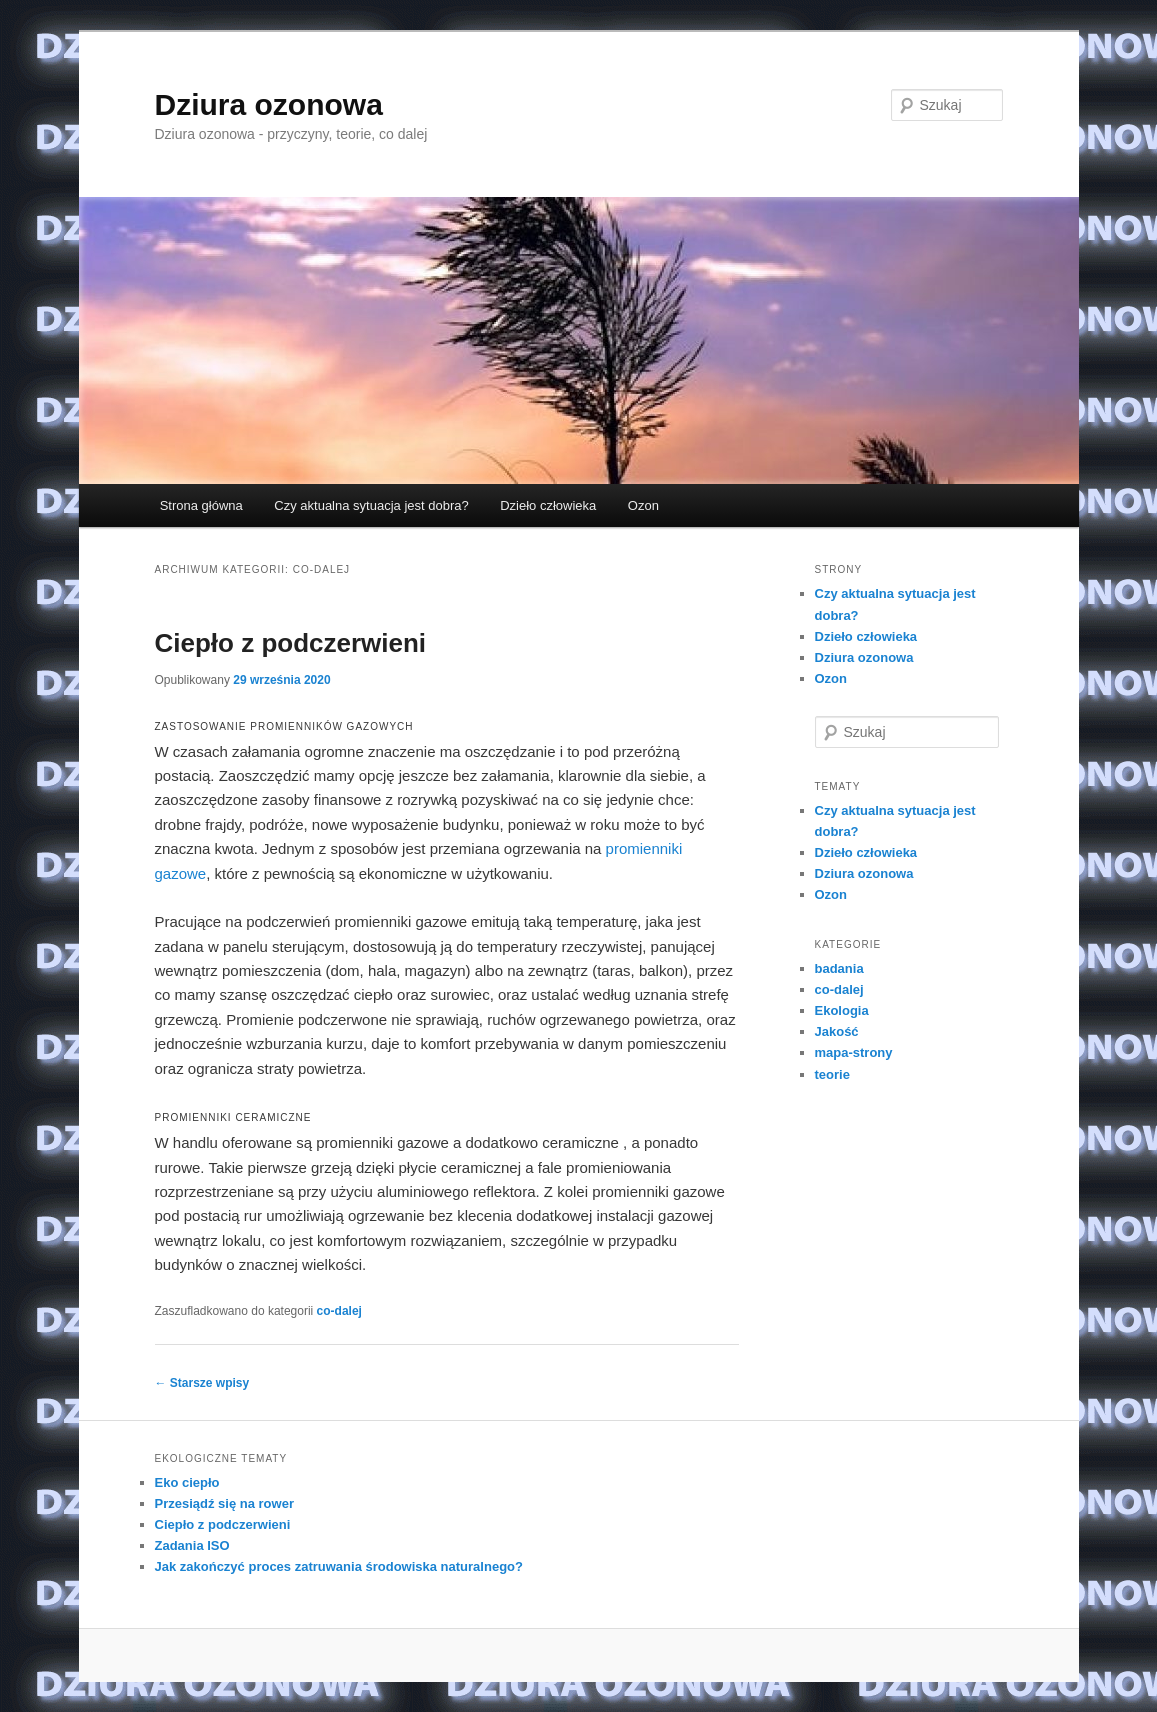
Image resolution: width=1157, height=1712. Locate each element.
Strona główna (201, 505)
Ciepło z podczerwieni (291, 643)
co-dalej (339, 1311)
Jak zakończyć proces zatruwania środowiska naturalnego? (339, 1566)
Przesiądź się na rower (224, 1503)
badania (839, 968)
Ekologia (842, 1010)
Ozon (643, 505)
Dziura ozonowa (269, 104)
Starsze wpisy (202, 1383)
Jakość (837, 1031)
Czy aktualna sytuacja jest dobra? (371, 505)
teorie (832, 1074)
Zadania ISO (192, 1545)
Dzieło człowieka (548, 505)
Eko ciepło (187, 1482)
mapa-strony (854, 1052)
